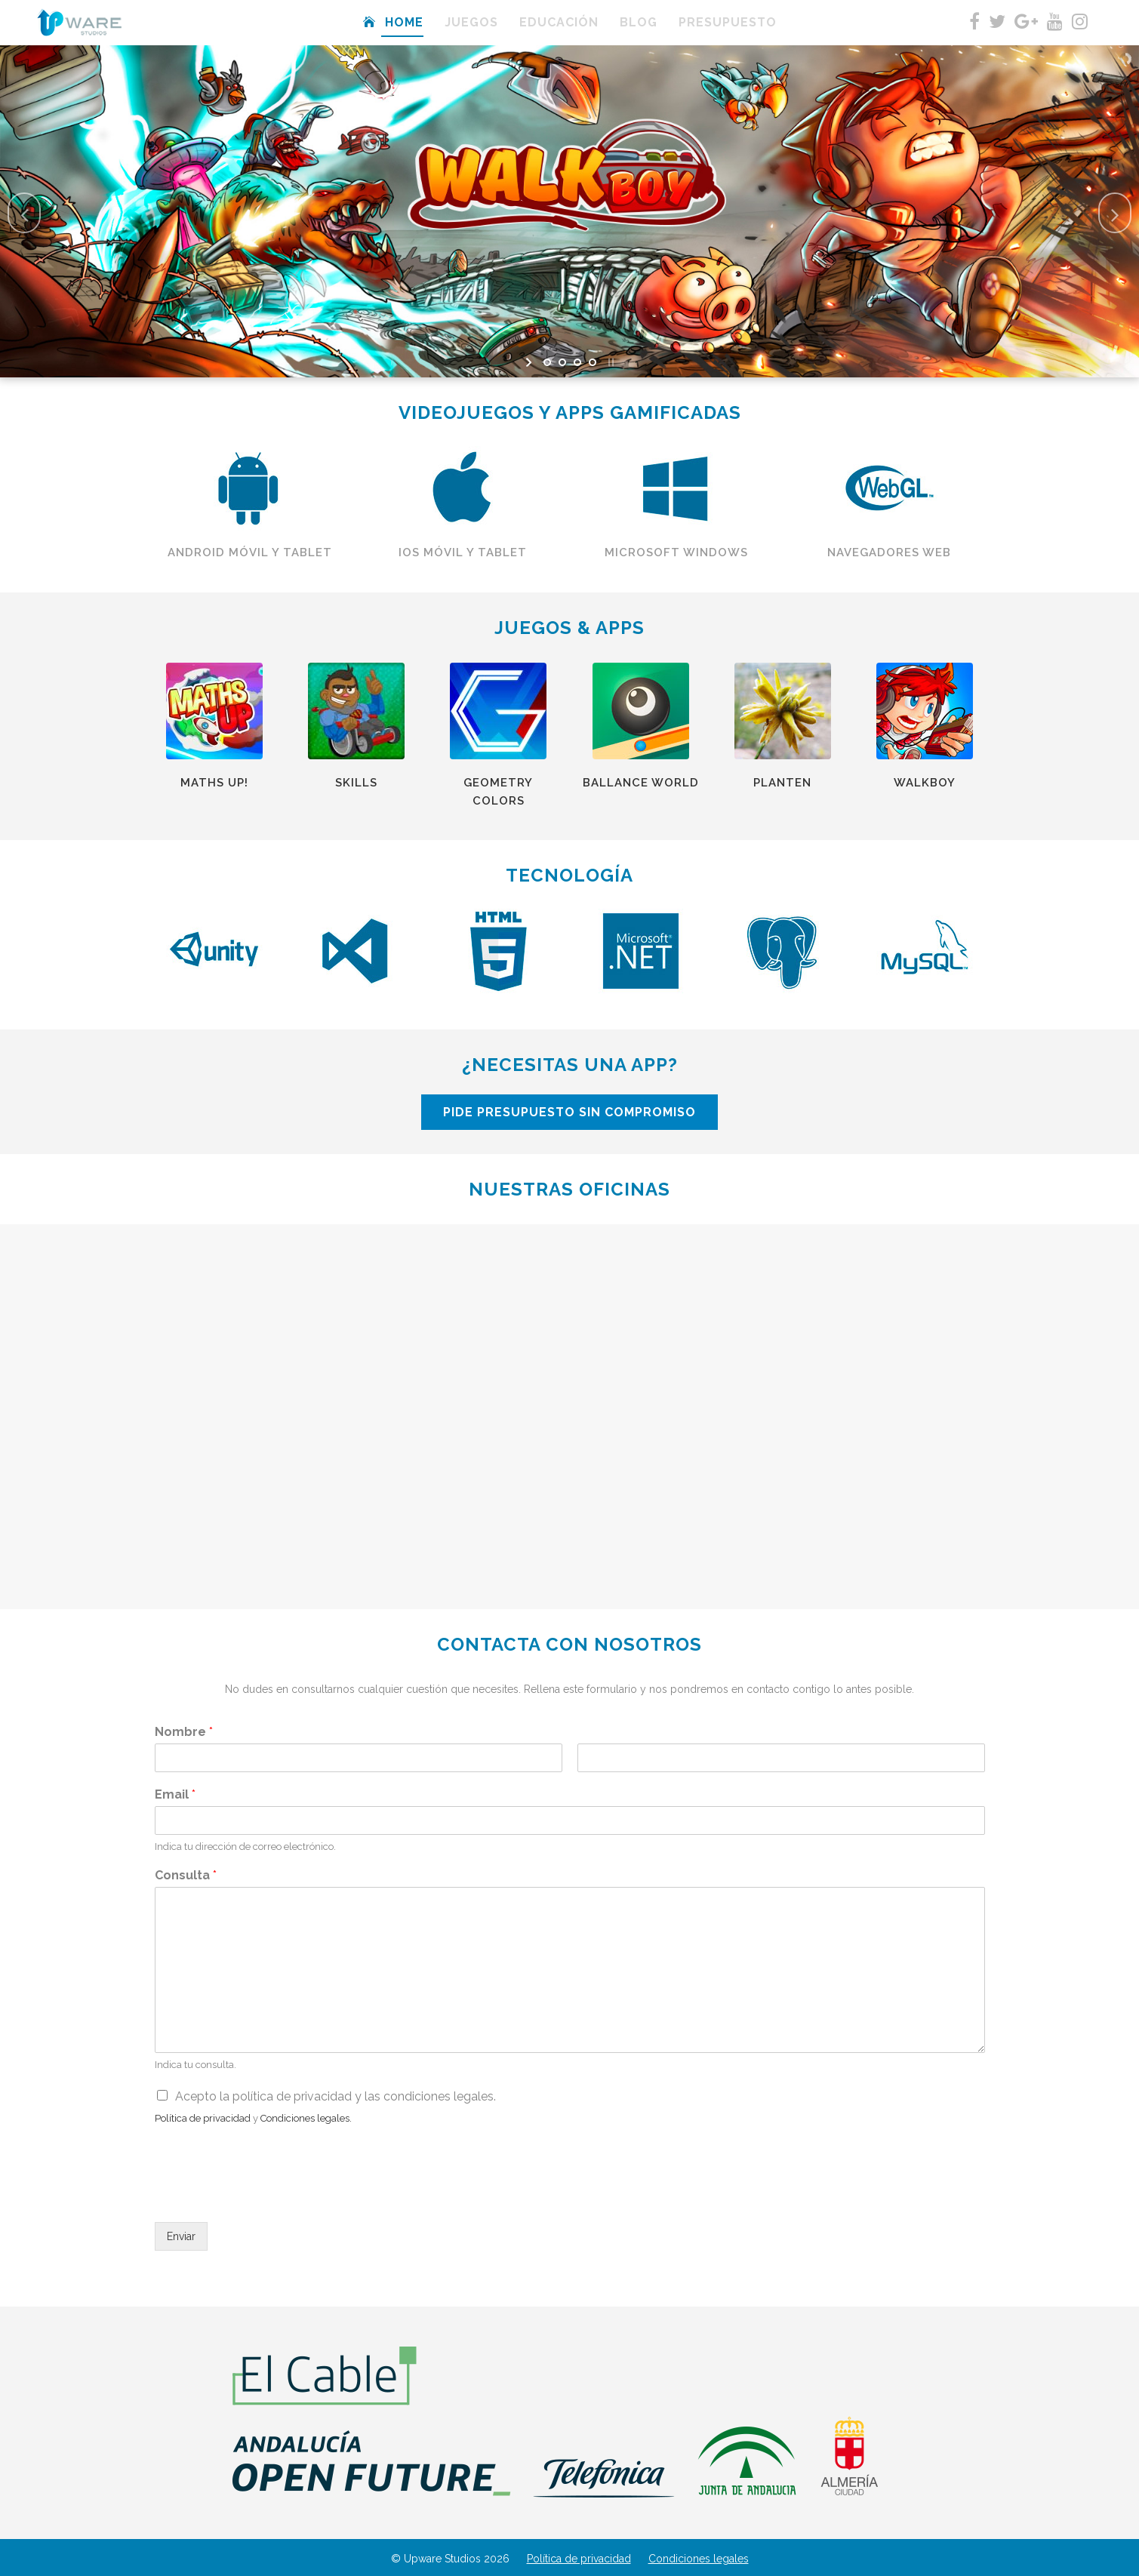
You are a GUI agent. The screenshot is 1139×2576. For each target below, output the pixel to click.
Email (175, 1794)
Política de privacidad (579, 2559)
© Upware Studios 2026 (450, 2559)
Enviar (181, 2236)
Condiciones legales (698, 2559)
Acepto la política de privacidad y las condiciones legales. (335, 2096)
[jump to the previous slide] (24, 212)
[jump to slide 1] (547, 362)
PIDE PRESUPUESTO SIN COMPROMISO (780, 1112)
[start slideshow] (530, 362)
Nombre (184, 1732)
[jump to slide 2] (562, 362)
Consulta (186, 1875)
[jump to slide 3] (577, 362)
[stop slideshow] (609, 362)
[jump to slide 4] (592, 362)
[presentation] (269, 2197)
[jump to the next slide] (1114, 212)
